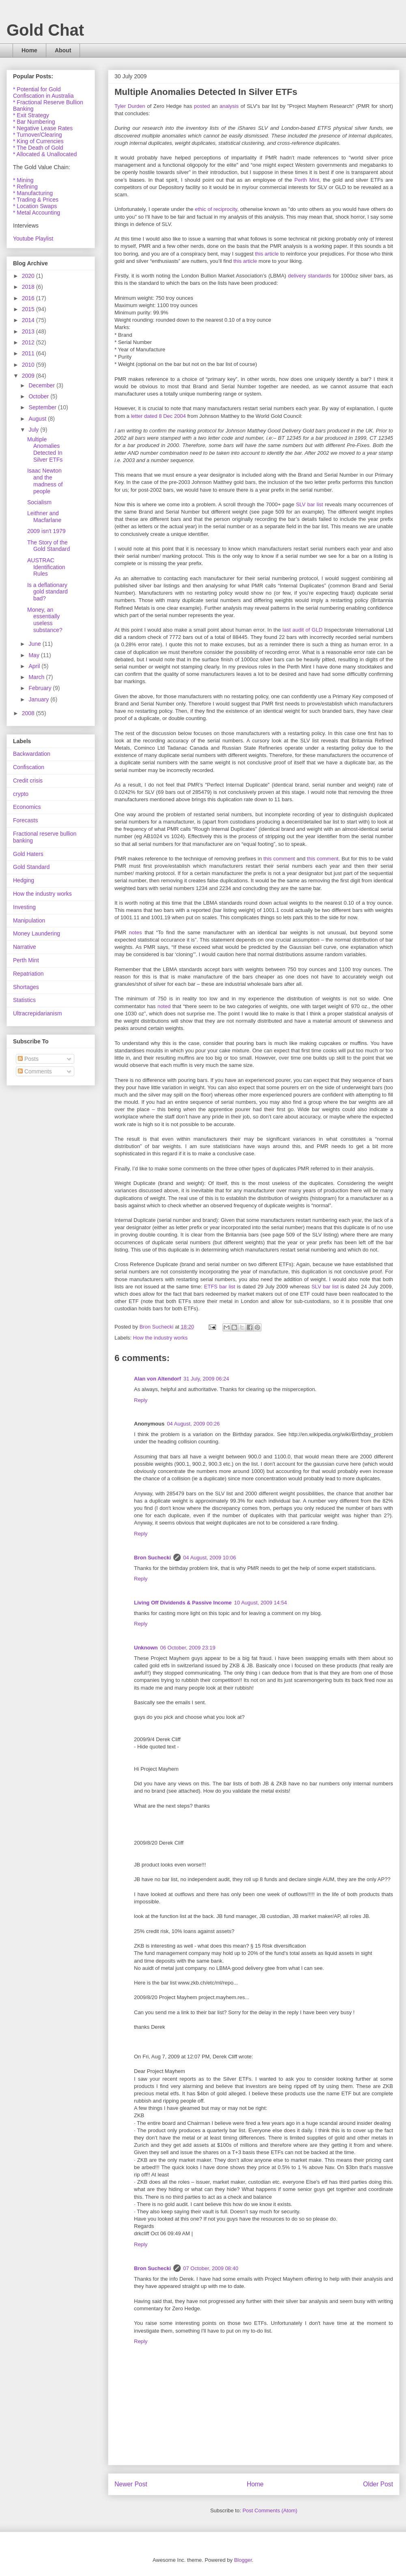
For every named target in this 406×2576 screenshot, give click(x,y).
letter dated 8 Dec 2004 (158, 416)
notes (135, 932)
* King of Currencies (38, 141)
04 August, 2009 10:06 (209, 1558)
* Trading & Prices (35, 199)
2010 (29, 364)
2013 (29, 331)
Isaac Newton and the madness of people (45, 480)
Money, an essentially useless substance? (45, 619)
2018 (29, 287)
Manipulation (29, 920)
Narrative (24, 947)
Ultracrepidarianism (37, 1013)
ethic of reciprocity (216, 209)
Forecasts (25, 820)
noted (164, 1006)
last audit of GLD (303, 630)
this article (267, 254)
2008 (29, 713)
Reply (140, 1400)
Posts (28, 1059)
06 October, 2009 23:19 (188, 1648)
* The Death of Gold (38, 147)
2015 (29, 309)
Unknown (146, 1648)
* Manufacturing (33, 193)
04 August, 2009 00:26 (193, 1424)
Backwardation (31, 753)
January (39, 699)
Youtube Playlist (33, 238)
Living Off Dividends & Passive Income (183, 1603)
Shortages (26, 987)
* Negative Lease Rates (43, 128)
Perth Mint (306, 180)
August (38, 418)
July (34, 429)
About (63, 50)
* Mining (23, 180)
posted (202, 106)
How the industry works (160, 1338)
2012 (29, 342)
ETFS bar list (219, 1287)
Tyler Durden (129, 106)
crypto (20, 794)
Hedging (23, 880)
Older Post (378, 2484)
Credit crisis (28, 780)
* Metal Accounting (36, 212)
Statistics (24, 1000)
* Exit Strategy (31, 115)
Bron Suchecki (152, 1558)
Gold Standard (31, 867)
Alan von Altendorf (157, 1379)
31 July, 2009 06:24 (206, 1379)
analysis (229, 106)
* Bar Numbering (34, 121)
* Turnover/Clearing (37, 134)
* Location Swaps (35, 206)
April (34, 666)
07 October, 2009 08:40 (210, 2268)
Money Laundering (36, 933)
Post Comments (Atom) (269, 2510)
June (35, 644)
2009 (29, 375)
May (34, 655)
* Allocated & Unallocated (45, 154)
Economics (27, 807)
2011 (29, 353)
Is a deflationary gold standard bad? (47, 592)
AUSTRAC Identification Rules (46, 567)
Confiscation (28, 767)
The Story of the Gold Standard (48, 546)
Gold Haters (28, 854)
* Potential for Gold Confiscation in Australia (43, 92)
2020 (29, 276)
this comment (279, 859)
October (39, 396)
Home (29, 50)
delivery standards (309, 276)
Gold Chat (45, 30)
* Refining (25, 186)
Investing (24, 907)
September (43, 407)
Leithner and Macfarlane (44, 516)
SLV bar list (309, 504)
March (37, 677)
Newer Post (130, 2484)
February (40, 688)
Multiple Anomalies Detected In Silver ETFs (45, 449)
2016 (29, 298)
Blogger (243, 2560)
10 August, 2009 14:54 (260, 1603)
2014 (29, 320)
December (42, 385)
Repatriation (28, 973)
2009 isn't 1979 (46, 531)
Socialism (39, 502)
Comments (35, 1071)
